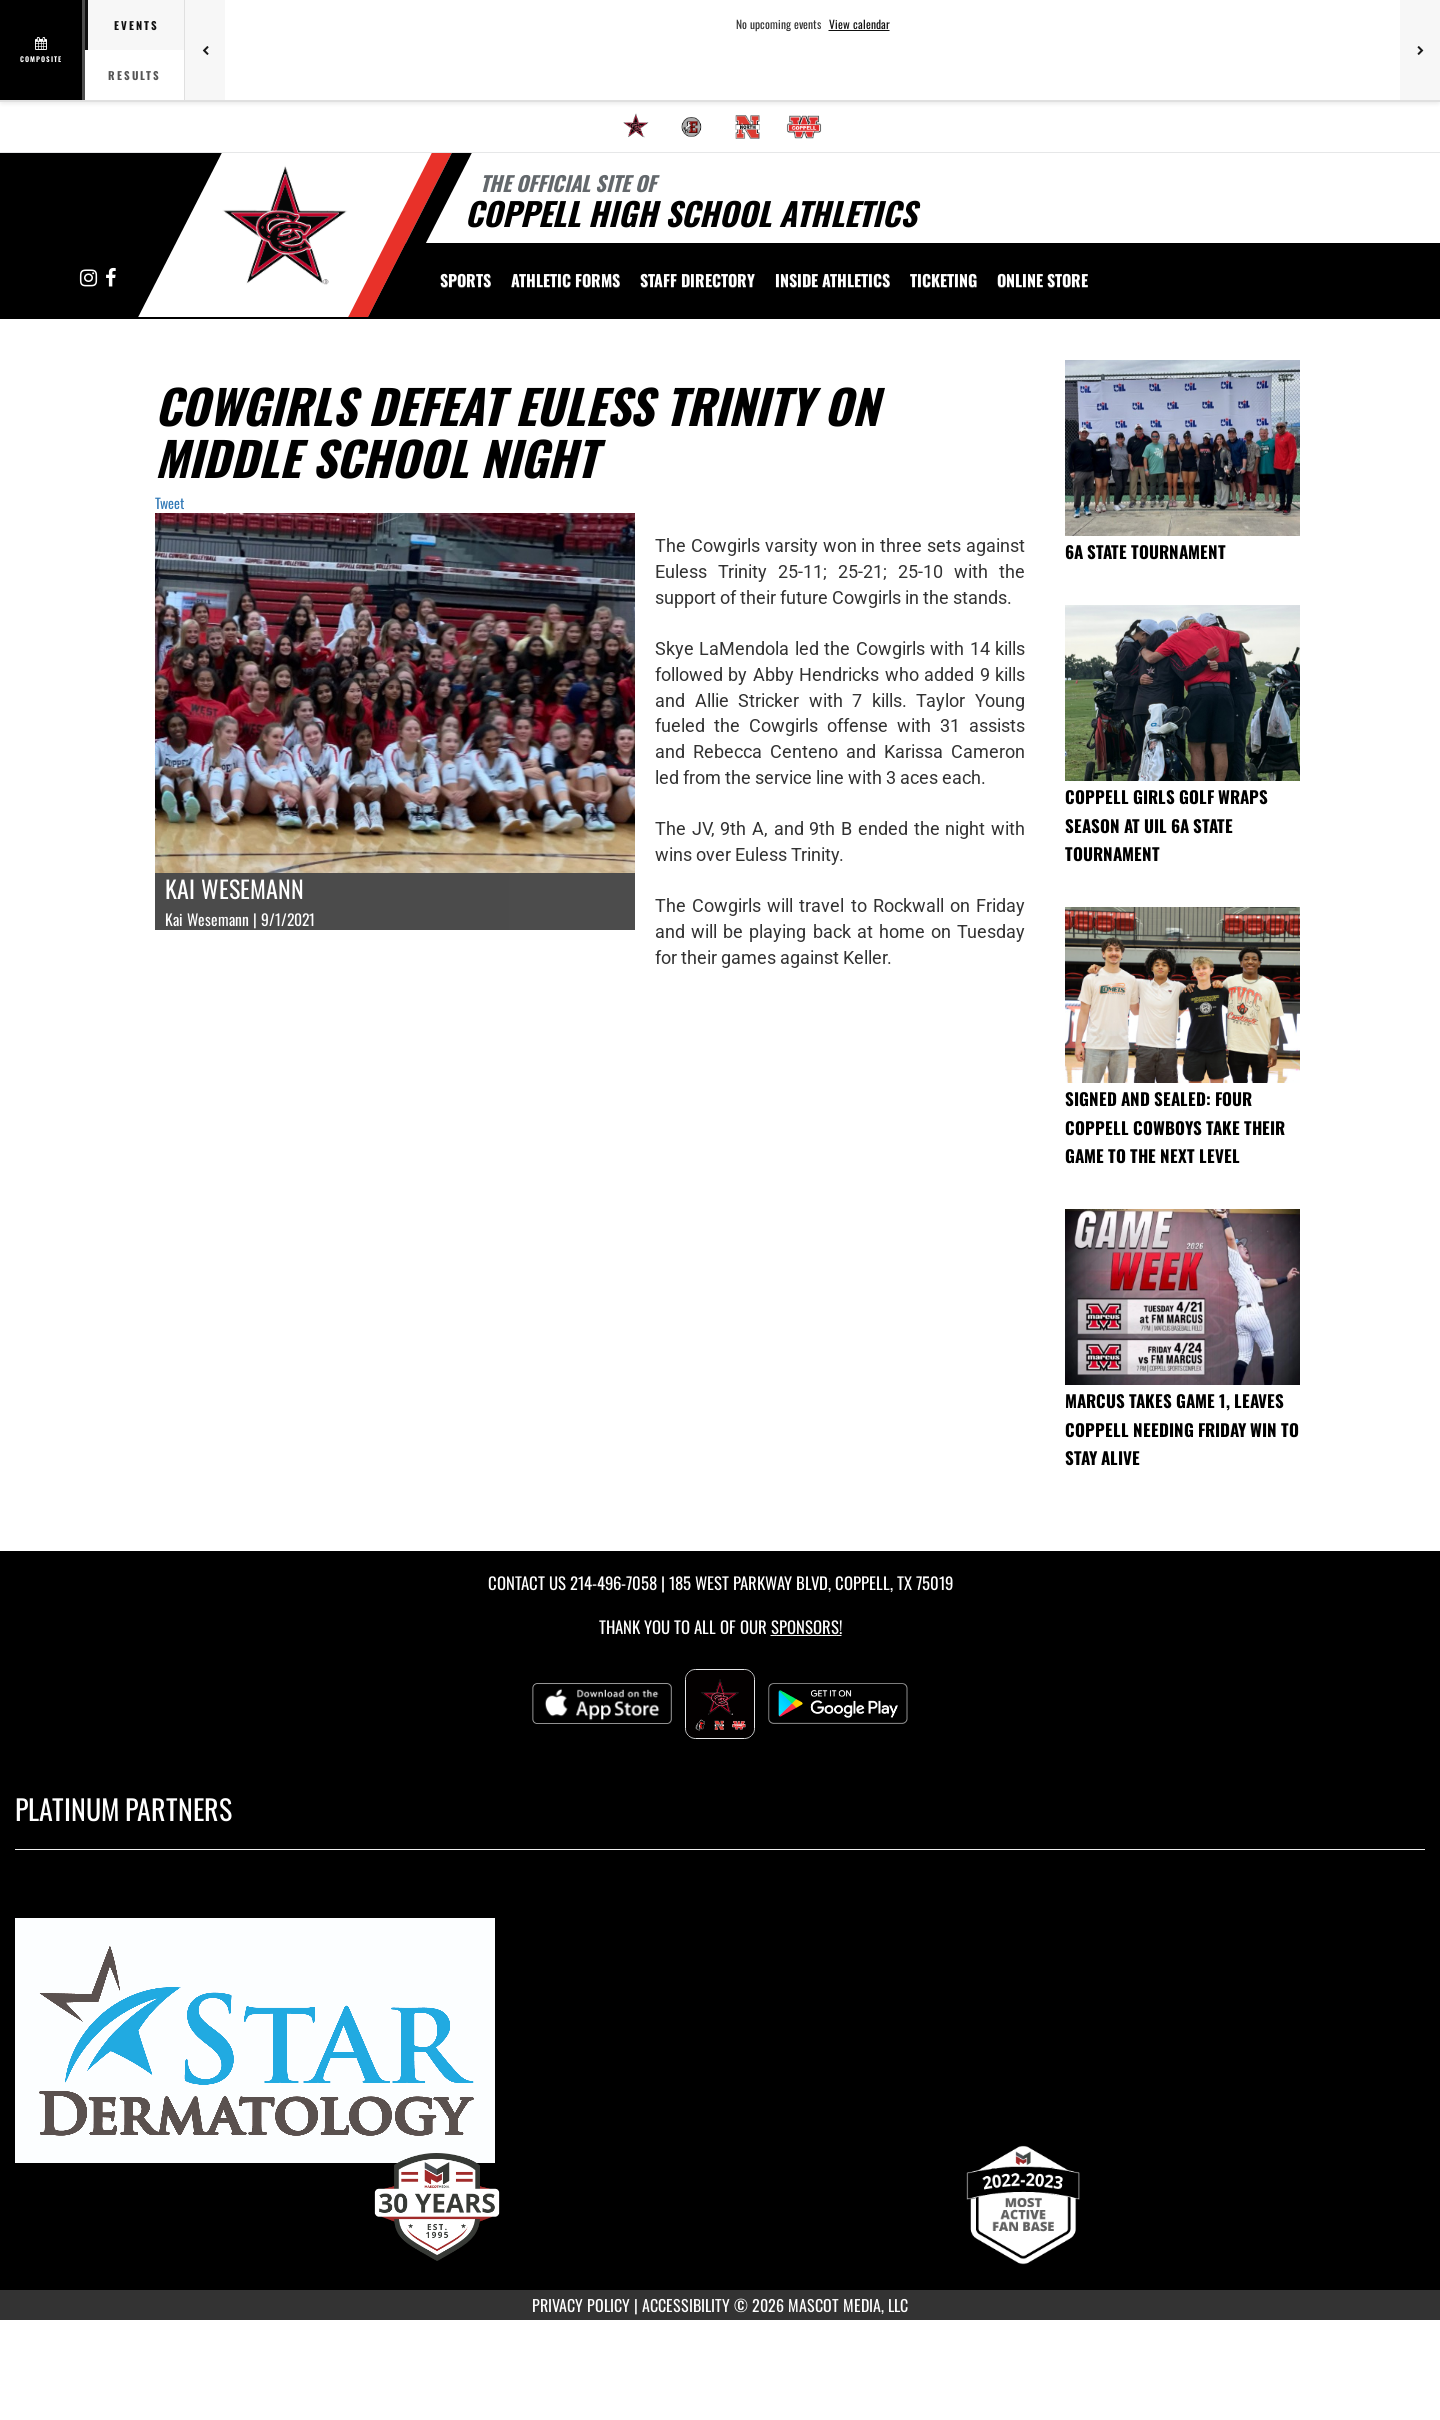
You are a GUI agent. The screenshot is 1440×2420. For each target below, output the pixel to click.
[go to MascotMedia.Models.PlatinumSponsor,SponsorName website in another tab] (720, 2049)
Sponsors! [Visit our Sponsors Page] (806, 1626)
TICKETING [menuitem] (943, 280)
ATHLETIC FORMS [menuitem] (565, 280)
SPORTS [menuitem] (465, 280)
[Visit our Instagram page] (90, 278)
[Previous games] (205, 50)
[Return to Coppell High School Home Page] (285, 233)
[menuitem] (636, 127)
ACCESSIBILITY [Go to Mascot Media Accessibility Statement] (686, 2305)
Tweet (169, 502)
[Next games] (1420, 50)
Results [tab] (134, 75)
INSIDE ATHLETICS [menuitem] (832, 280)
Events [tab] (136, 25)
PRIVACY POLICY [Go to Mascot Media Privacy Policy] (581, 2305)
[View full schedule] (42, 50)
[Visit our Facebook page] (110, 278)
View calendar (859, 24)
